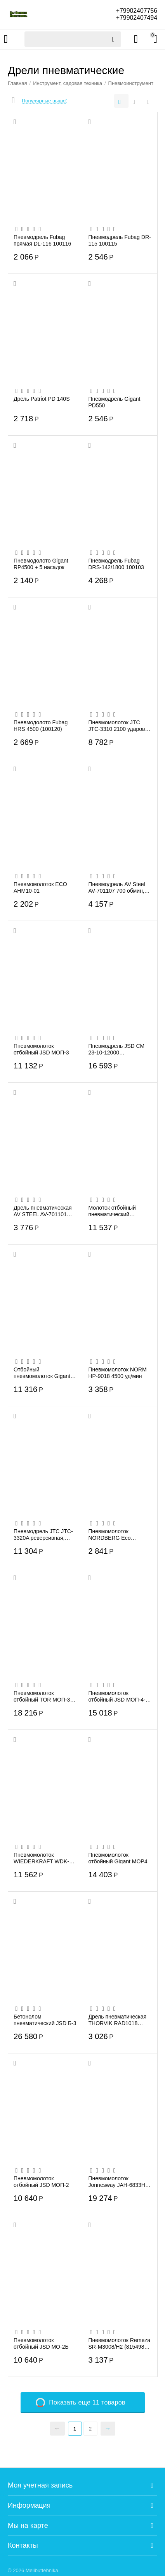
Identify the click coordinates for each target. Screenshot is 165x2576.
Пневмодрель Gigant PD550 (115, 402)
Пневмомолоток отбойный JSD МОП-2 (41, 2181)
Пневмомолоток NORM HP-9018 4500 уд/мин (118, 1372)
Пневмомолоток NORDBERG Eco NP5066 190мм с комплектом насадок (115, 1534)
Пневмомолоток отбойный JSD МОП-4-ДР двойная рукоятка (117, 1696)
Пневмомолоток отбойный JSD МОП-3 (41, 1049)
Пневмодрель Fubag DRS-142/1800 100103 (116, 563)
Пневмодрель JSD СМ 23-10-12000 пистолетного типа (117, 1049)
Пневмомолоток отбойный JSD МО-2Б (41, 2343)
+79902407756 (136, 10)
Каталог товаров (6, 39)
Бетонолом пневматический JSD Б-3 (45, 2019)
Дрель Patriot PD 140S (41, 399)
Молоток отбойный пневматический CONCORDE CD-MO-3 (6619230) (117, 1211)
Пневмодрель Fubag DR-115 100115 (120, 240)
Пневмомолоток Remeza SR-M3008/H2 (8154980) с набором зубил (120, 2343)
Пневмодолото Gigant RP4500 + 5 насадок (41, 563)
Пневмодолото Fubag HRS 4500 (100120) (41, 725)
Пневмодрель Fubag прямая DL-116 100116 (42, 240)
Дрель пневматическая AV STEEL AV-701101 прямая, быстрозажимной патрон (45, 1211)
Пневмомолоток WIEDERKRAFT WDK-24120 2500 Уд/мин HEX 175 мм (44, 1858)
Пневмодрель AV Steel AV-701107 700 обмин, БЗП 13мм (117, 887)
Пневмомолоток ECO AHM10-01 (40, 887)
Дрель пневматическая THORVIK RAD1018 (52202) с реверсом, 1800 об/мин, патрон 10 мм (118, 2019)
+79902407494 (136, 17)
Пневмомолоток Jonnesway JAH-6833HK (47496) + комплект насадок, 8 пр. (119, 2181)
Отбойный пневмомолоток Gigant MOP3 (42, 1372)
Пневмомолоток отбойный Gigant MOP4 (118, 1858)
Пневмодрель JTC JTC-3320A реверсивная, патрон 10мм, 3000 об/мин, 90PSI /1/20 (43, 1534)
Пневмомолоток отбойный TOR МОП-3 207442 (42, 1696)
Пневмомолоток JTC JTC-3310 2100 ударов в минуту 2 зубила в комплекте (119, 725)
